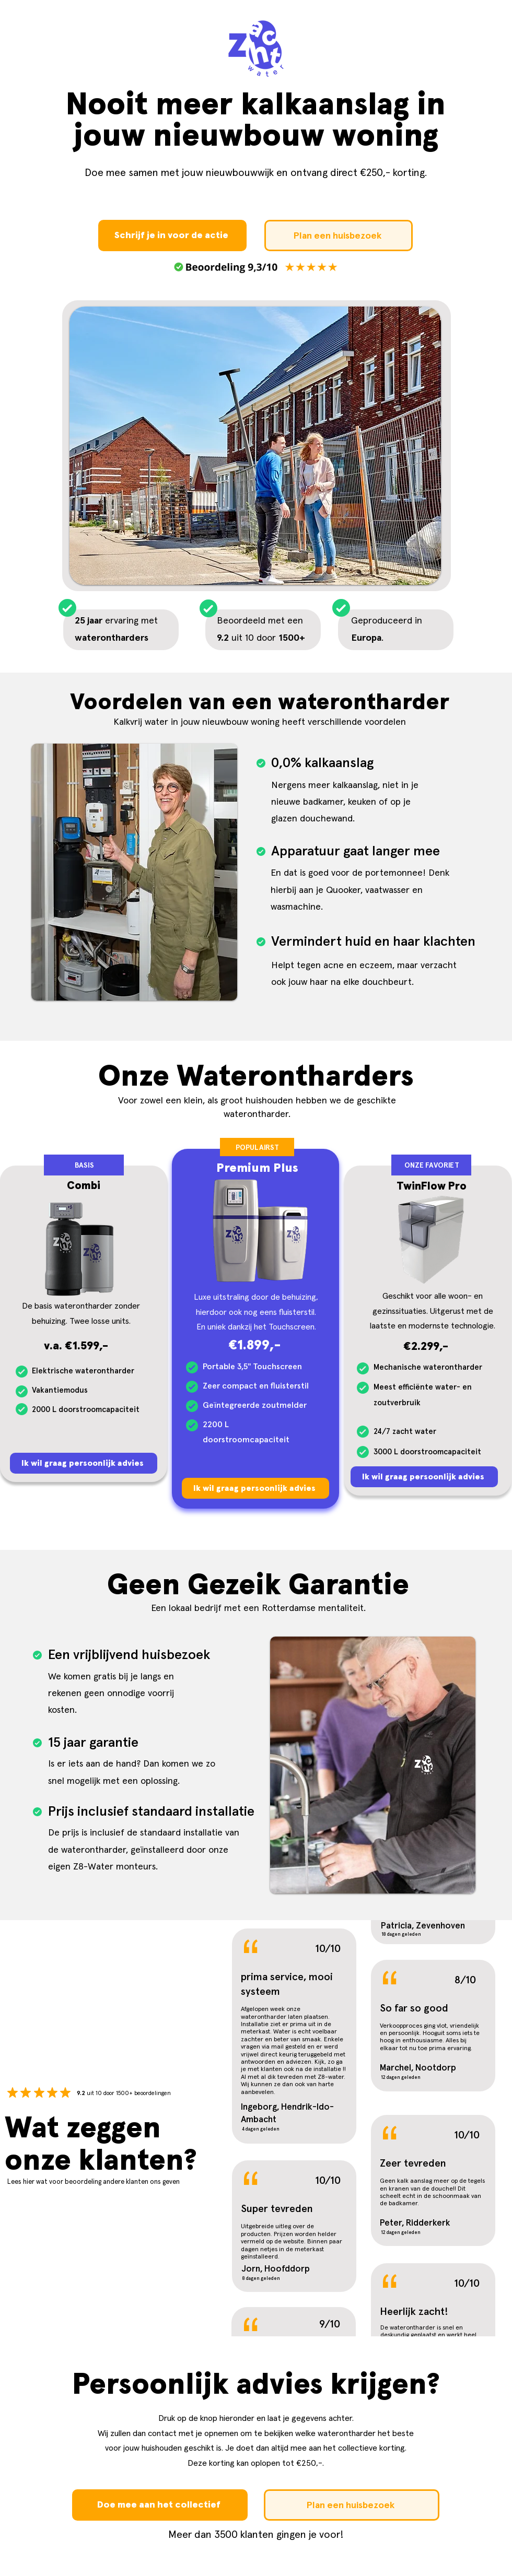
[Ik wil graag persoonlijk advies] (83, 1463)
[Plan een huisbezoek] (338, 235)
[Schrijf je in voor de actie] (172, 235)
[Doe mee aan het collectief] (160, 2505)
